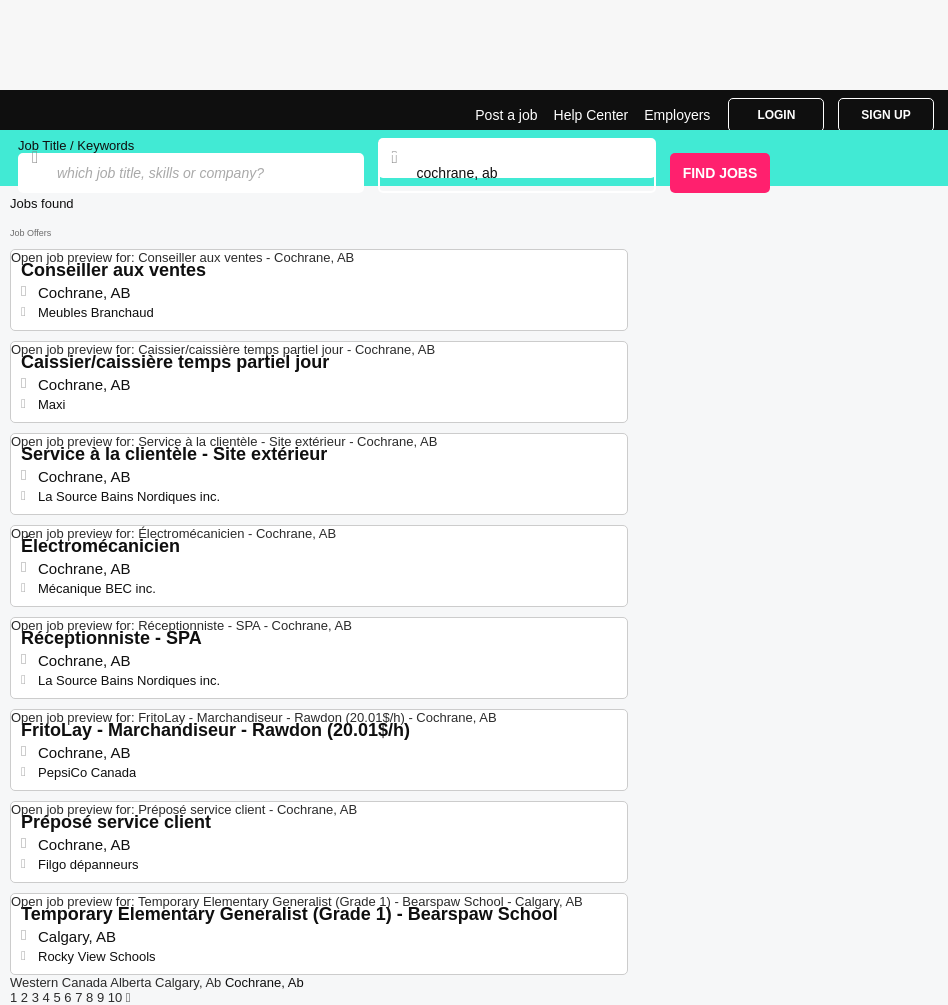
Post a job (506, 115)
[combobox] (517, 173)
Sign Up (885, 115)
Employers (677, 115)
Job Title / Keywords (76, 145)
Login (776, 115)
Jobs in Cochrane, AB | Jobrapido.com (65, 110)
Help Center (591, 115)
